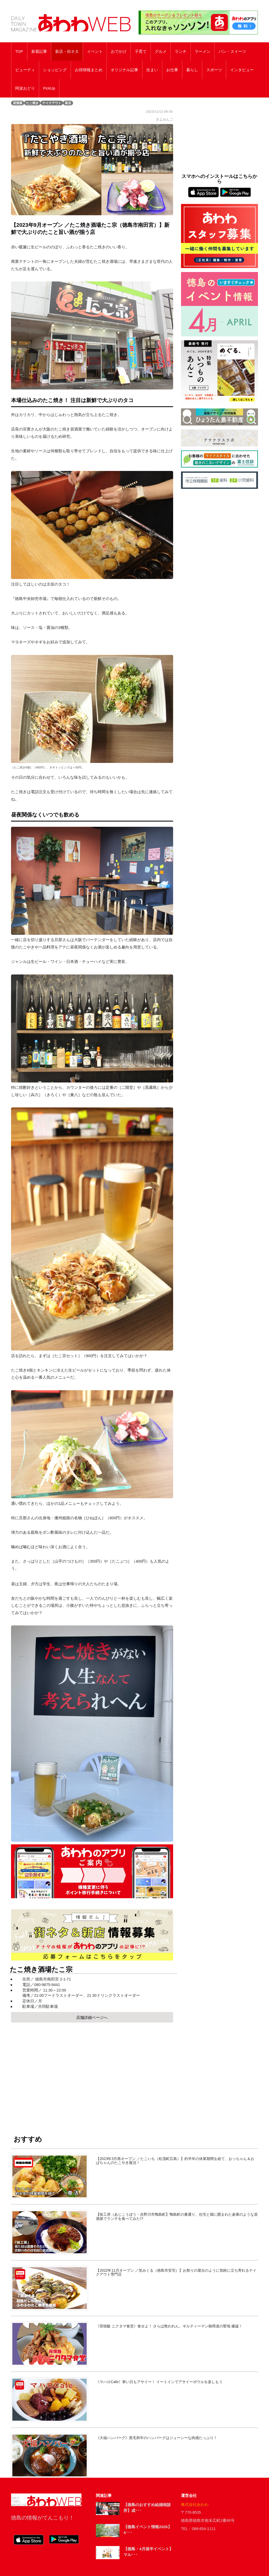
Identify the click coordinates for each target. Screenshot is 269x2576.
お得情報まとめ (88, 70)
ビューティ (25, 70)
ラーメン (202, 51)
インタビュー (242, 70)
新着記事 (39, 51)
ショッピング (55, 70)
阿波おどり (25, 88)
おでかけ (119, 51)
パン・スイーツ (232, 51)
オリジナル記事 (124, 70)
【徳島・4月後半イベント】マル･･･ (148, 2552)
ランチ (181, 51)
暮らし (192, 70)
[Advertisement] (92, 2073)
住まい (152, 70)
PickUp (49, 88)
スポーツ (214, 70)
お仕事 (172, 70)
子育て (141, 51)
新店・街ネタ (67, 51)
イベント (95, 51)
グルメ (161, 51)
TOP (19, 51)
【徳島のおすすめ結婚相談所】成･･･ (147, 2507)
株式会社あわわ (195, 2504)
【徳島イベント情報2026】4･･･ (147, 2529)
